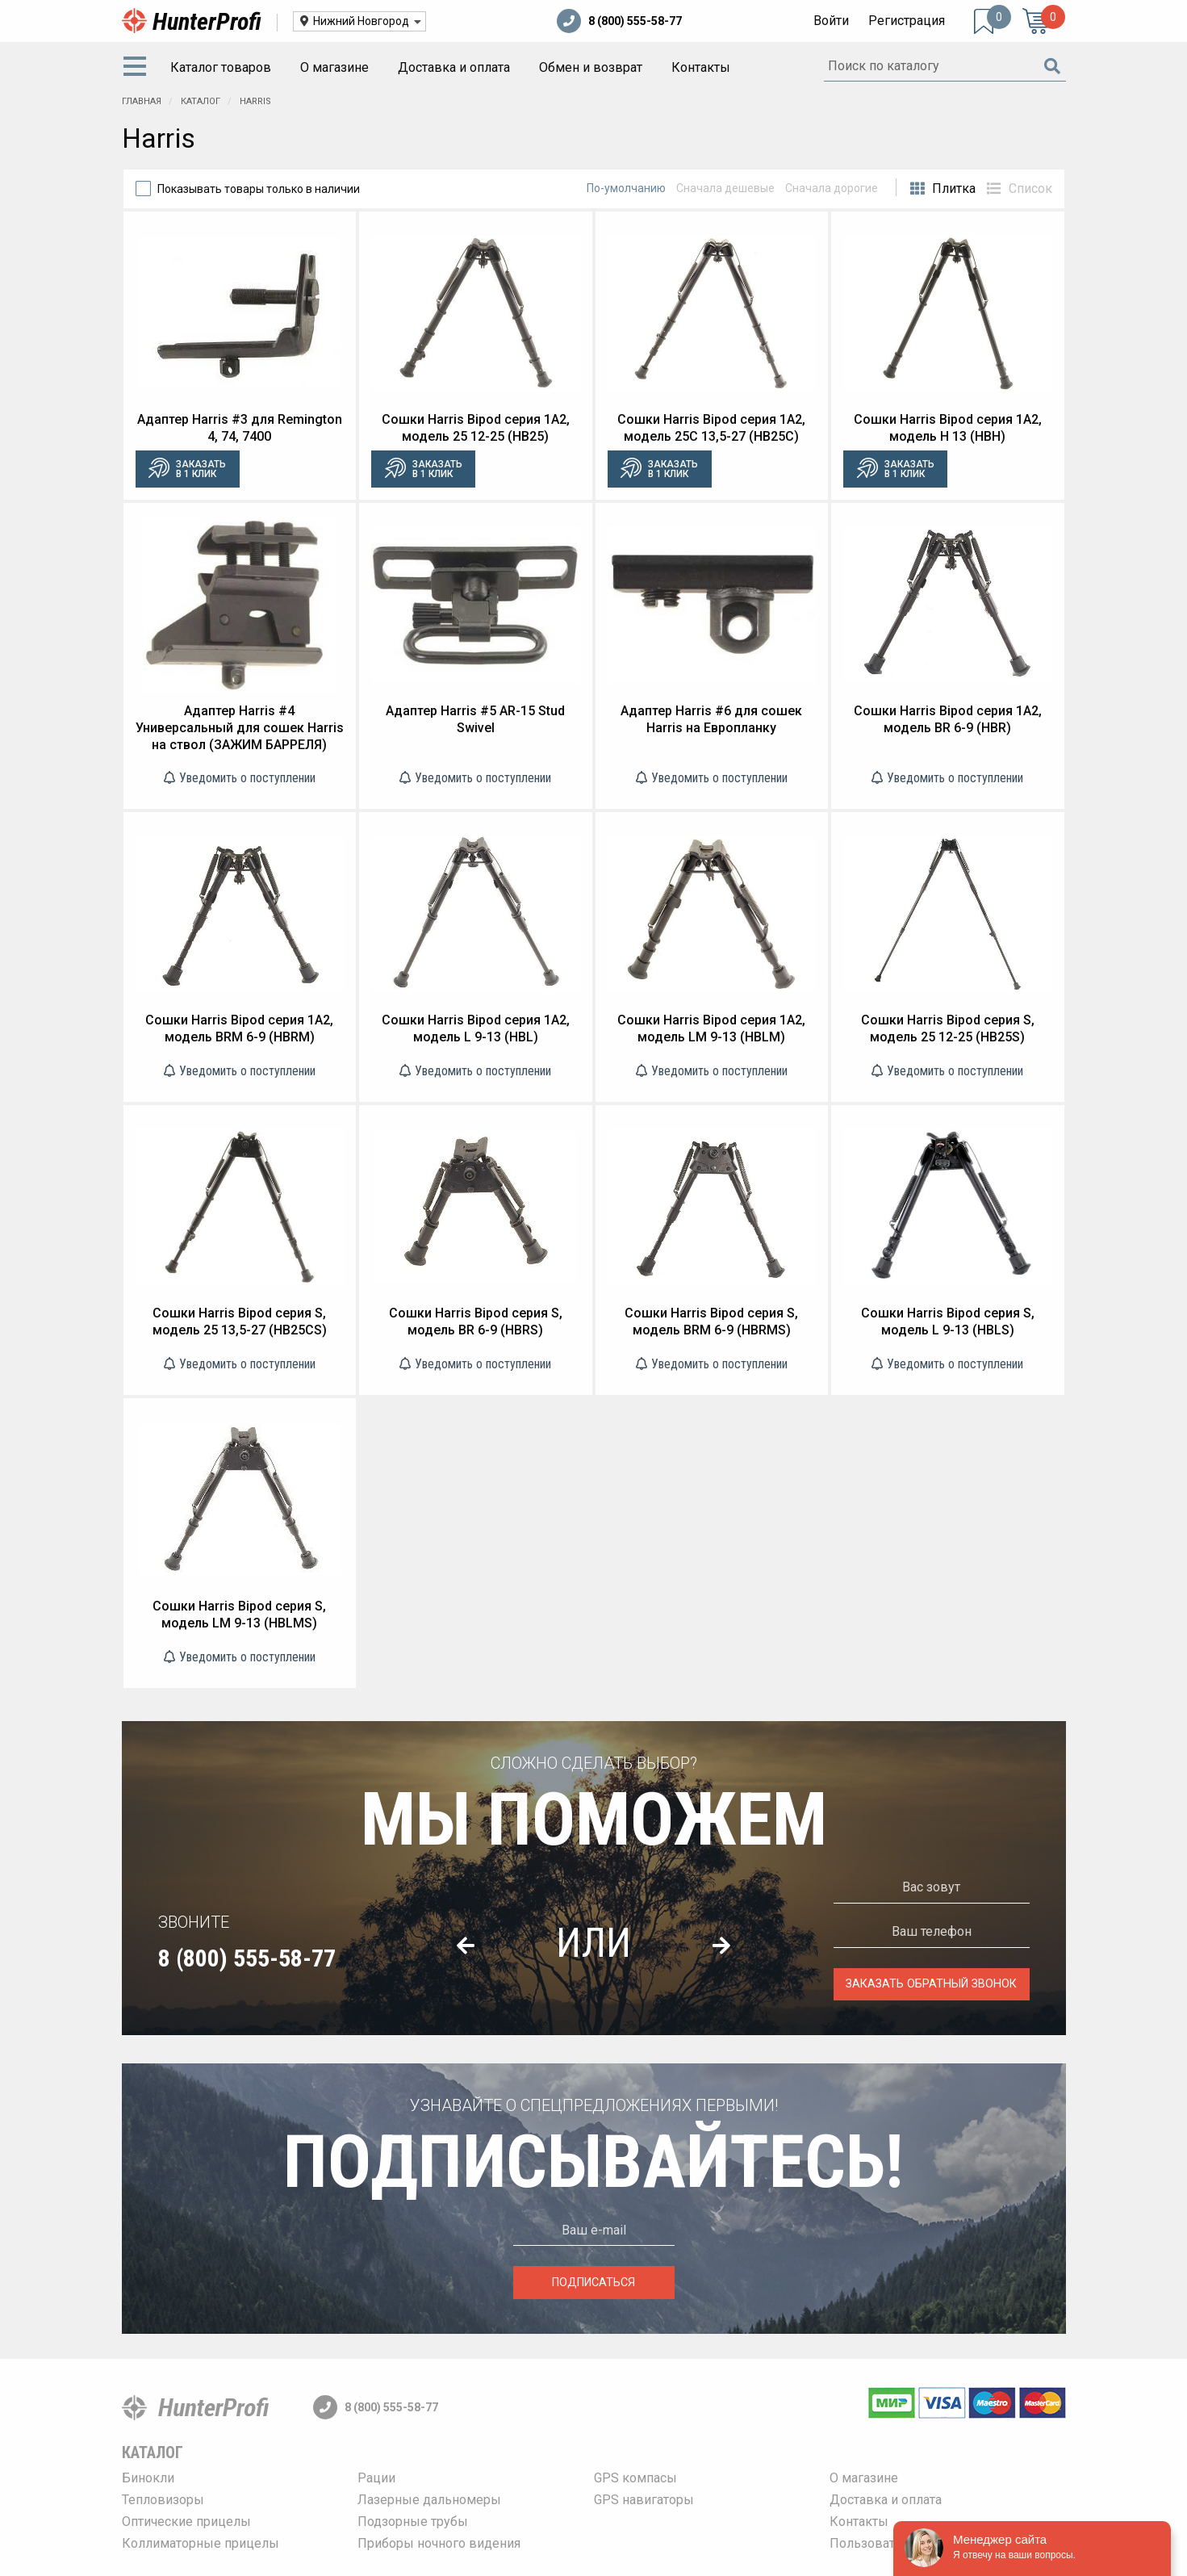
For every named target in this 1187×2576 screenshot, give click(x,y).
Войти (831, 20)
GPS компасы (635, 2478)
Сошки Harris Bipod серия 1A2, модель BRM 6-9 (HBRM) (239, 1028)
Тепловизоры (163, 2499)
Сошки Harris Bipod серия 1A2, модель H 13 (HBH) (948, 428)
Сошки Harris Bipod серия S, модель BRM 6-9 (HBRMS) (711, 1321)
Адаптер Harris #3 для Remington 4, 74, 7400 (239, 428)
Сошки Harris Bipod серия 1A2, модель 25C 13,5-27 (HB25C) (711, 428)
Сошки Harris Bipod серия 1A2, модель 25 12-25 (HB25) (476, 428)
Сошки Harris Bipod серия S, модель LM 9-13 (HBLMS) (239, 1614)
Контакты (700, 67)
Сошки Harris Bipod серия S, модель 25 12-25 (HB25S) (947, 1028)
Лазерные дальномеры (429, 2499)
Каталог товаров (220, 67)
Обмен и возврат (590, 67)
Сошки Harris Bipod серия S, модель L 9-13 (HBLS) (947, 1321)
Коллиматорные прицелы (200, 2543)
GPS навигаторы (644, 2499)
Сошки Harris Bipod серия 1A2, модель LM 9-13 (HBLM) (711, 1028)
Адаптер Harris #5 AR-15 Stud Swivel (475, 719)
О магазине (334, 67)
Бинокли (148, 2478)
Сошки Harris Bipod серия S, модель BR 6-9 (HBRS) (475, 1321)
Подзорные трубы (412, 2521)
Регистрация (906, 20)
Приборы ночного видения (438, 2543)
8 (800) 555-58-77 (619, 21)
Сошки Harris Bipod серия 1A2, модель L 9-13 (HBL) (476, 1028)
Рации (376, 2478)
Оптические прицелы (186, 2521)
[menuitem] (138, 67)
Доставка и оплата (454, 67)
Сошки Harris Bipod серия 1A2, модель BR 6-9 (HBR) (948, 719)
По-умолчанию (626, 188)
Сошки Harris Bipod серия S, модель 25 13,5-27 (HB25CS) (240, 1321)
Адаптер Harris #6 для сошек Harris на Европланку (711, 719)
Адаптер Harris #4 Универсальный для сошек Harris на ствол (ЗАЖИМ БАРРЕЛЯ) (240, 727)
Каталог (152, 2452)
